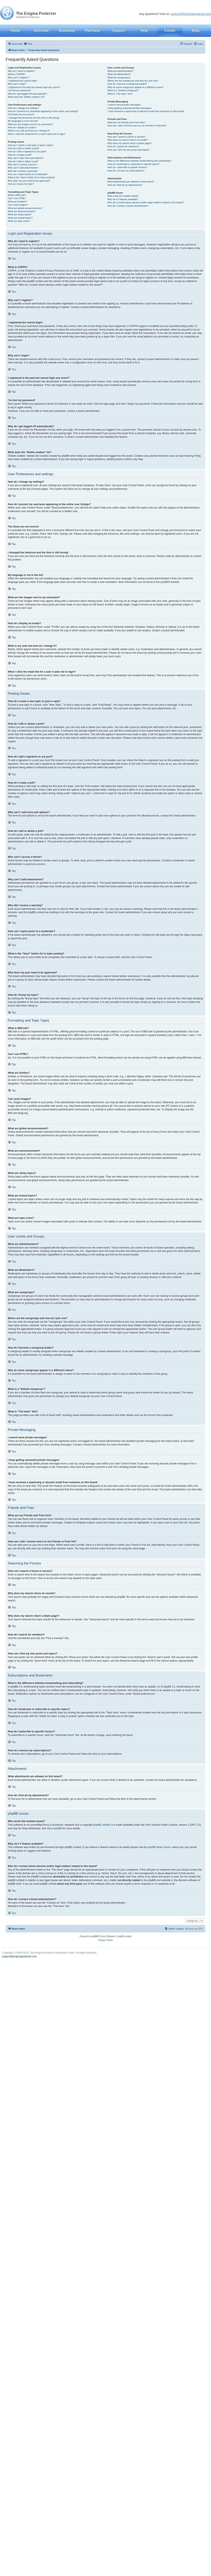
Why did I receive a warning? (23, 171)
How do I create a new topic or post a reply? (30, 145)
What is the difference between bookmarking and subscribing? (139, 160)
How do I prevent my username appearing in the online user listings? (43, 111)
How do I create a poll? (20, 155)
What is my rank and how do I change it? (29, 130)
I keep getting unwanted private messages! (129, 108)
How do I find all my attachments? (124, 185)
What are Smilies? (17, 201)
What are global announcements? (25, 208)
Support (118, 30)
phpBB (164, 582)
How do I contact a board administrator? (128, 206)
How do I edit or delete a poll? (23, 161)
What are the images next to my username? (30, 124)
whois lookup (45, 1873)
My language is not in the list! (23, 121)
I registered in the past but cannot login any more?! (34, 87)
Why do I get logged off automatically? (27, 93)
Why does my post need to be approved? (29, 180)
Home (15, 30)
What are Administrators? (120, 71)
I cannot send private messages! (124, 104)
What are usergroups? (118, 77)
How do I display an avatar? (22, 127)
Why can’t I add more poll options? (25, 158)
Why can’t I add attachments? (23, 167)
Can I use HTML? (17, 198)
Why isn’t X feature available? (122, 199)
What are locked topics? (20, 218)
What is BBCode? (17, 195)
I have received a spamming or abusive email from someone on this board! (145, 111)
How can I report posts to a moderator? (28, 174)
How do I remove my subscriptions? (125, 170)
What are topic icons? (19, 221)
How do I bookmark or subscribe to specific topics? (133, 164)
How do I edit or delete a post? (23, 148)
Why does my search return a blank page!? (129, 143)
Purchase (92, 30)
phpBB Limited (101, 1824)
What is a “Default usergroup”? (123, 90)
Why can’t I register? (18, 77)
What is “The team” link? (120, 93)
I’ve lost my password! (19, 90)
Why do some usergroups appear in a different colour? (135, 87)
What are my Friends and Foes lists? (126, 122)
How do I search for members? (123, 146)
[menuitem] (28, 43)
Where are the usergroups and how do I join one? (132, 80)
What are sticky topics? (20, 214)
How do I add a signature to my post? (27, 151)
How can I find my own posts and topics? (128, 150)
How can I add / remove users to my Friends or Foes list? (136, 125)
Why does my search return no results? (127, 140)
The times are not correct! (21, 114)
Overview (41, 30)
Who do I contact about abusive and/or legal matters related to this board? (145, 202)
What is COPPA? (17, 74)
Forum (170, 30)
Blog (195, 30)
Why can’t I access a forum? (22, 164)
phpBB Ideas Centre (159, 1847)
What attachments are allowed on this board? (130, 181)
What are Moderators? (118, 74)
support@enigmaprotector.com (190, 14)
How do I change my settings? (23, 108)
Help (144, 30)
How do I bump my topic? (21, 184)
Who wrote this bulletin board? (123, 196)
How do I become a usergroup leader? (127, 84)
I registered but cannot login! (22, 80)
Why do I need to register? (21, 71)
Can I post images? (18, 204)
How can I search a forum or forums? (126, 136)
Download (67, 30)
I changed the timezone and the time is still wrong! (33, 117)
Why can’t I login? (17, 84)
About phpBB (54, 1828)
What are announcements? (22, 211)
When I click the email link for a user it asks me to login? (36, 134)
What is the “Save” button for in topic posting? (31, 177)
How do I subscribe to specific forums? (127, 167)
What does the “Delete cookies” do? (26, 97)
